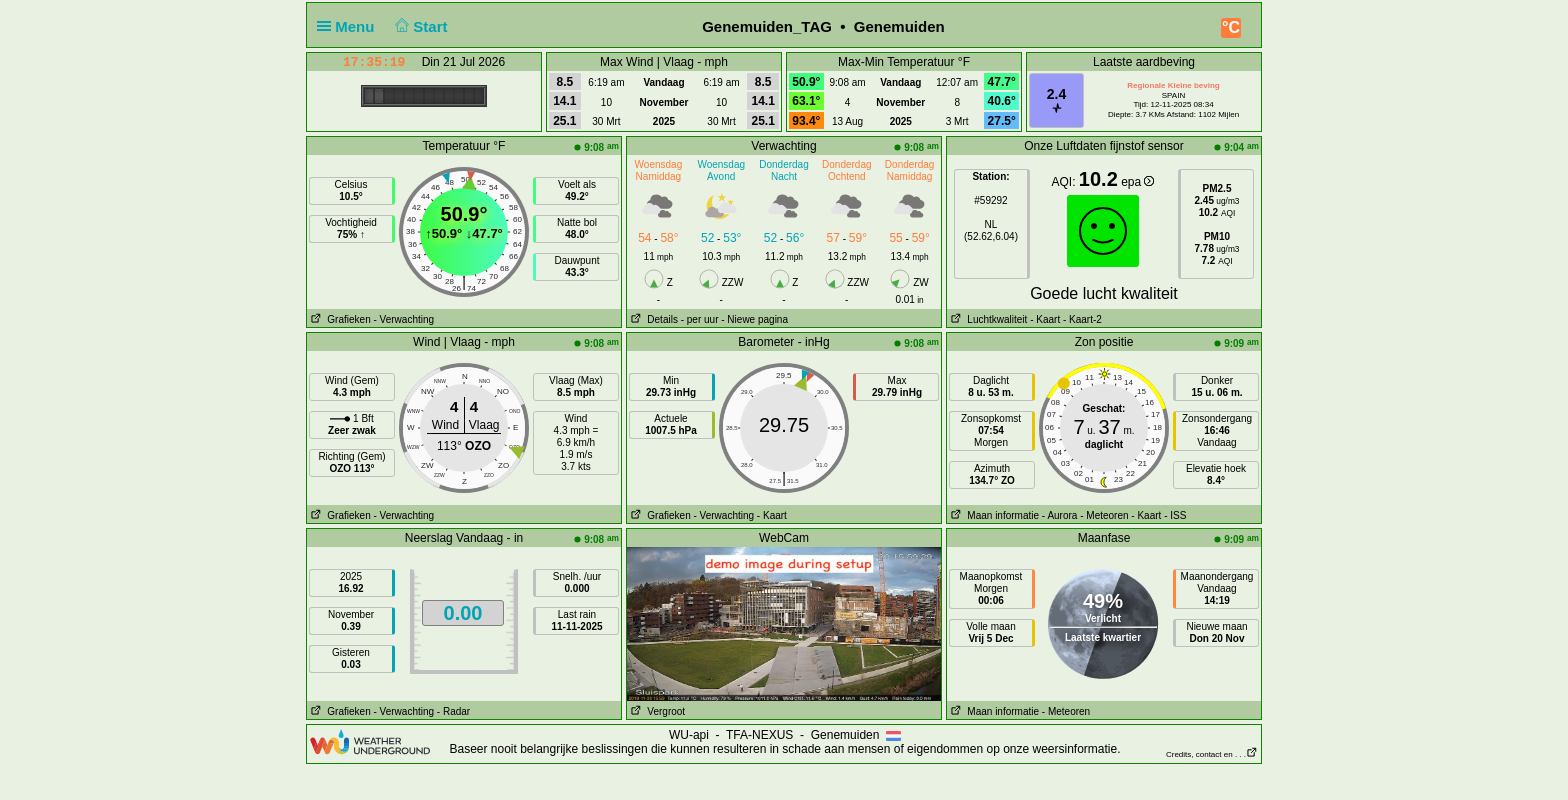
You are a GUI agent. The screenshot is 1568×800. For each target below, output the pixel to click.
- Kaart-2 (1081, 319)
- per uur (700, 319)
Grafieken (339, 319)
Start (419, 26)
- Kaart (1045, 319)
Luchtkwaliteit (987, 319)
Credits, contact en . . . (1212, 754)
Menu (350, 26)
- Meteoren (1104, 515)
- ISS (1175, 515)
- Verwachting (403, 319)
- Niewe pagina (754, 319)
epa (1137, 182)
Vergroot (656, 711)
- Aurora (1060, 515)
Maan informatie (993, 515)
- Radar (453, 711)
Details (652, 319)
